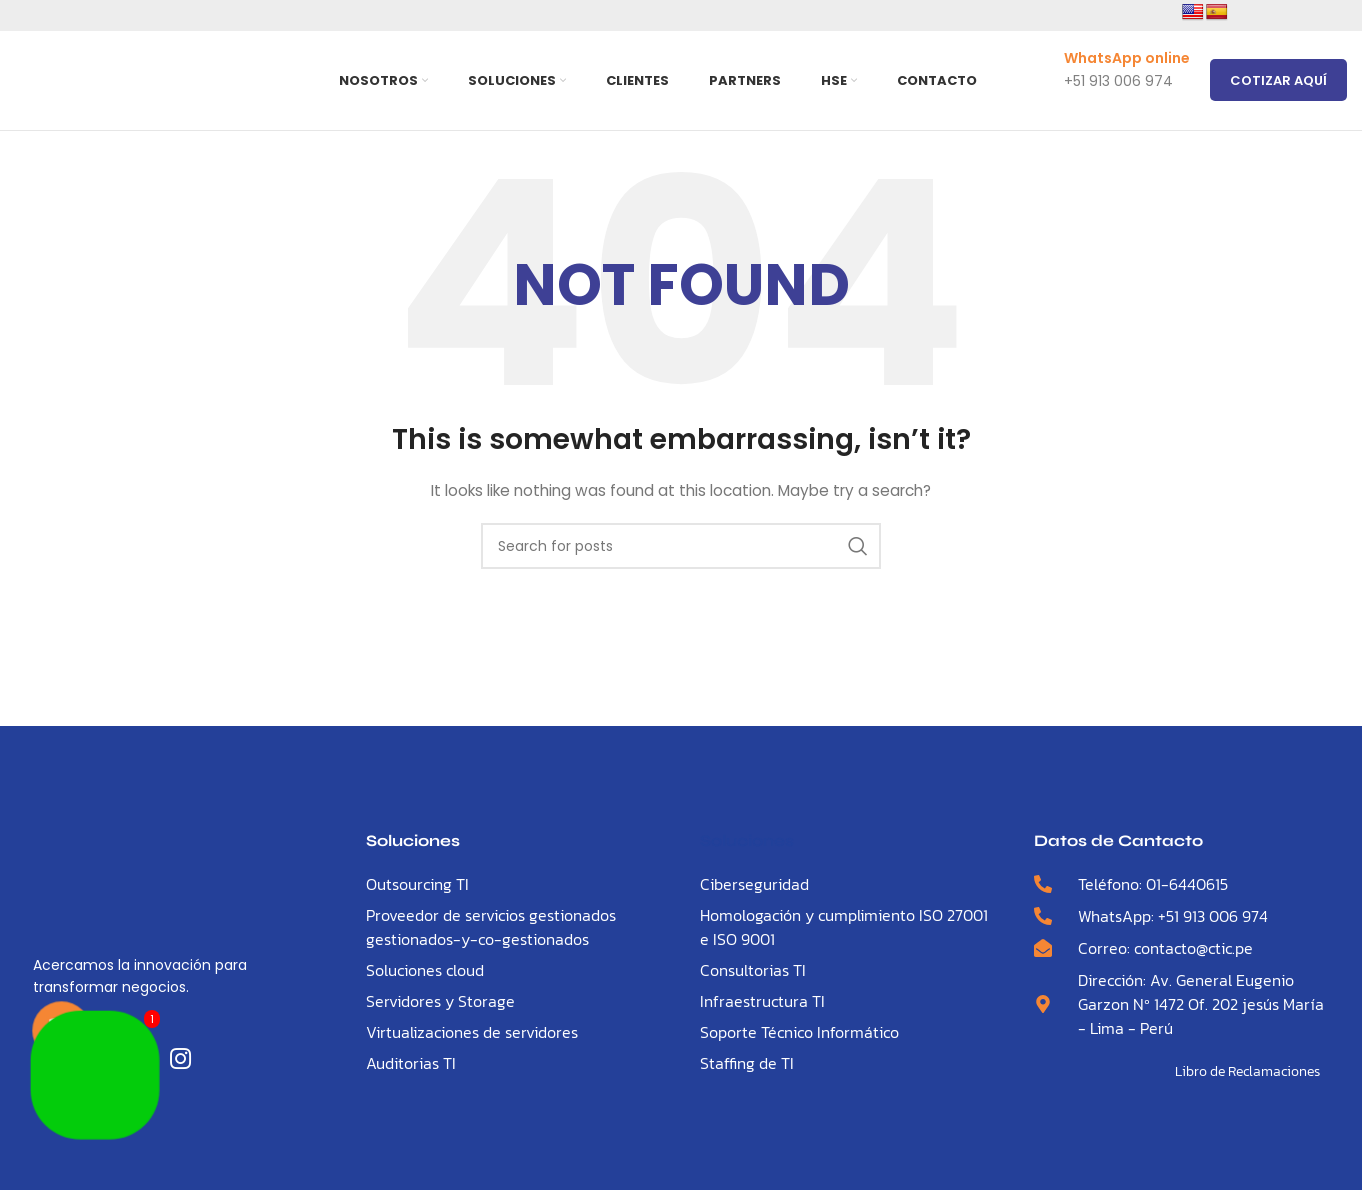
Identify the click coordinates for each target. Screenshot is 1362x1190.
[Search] (681, 551)
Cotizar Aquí (1278, 81)
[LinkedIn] (185, 1065)
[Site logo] (157, 81)
